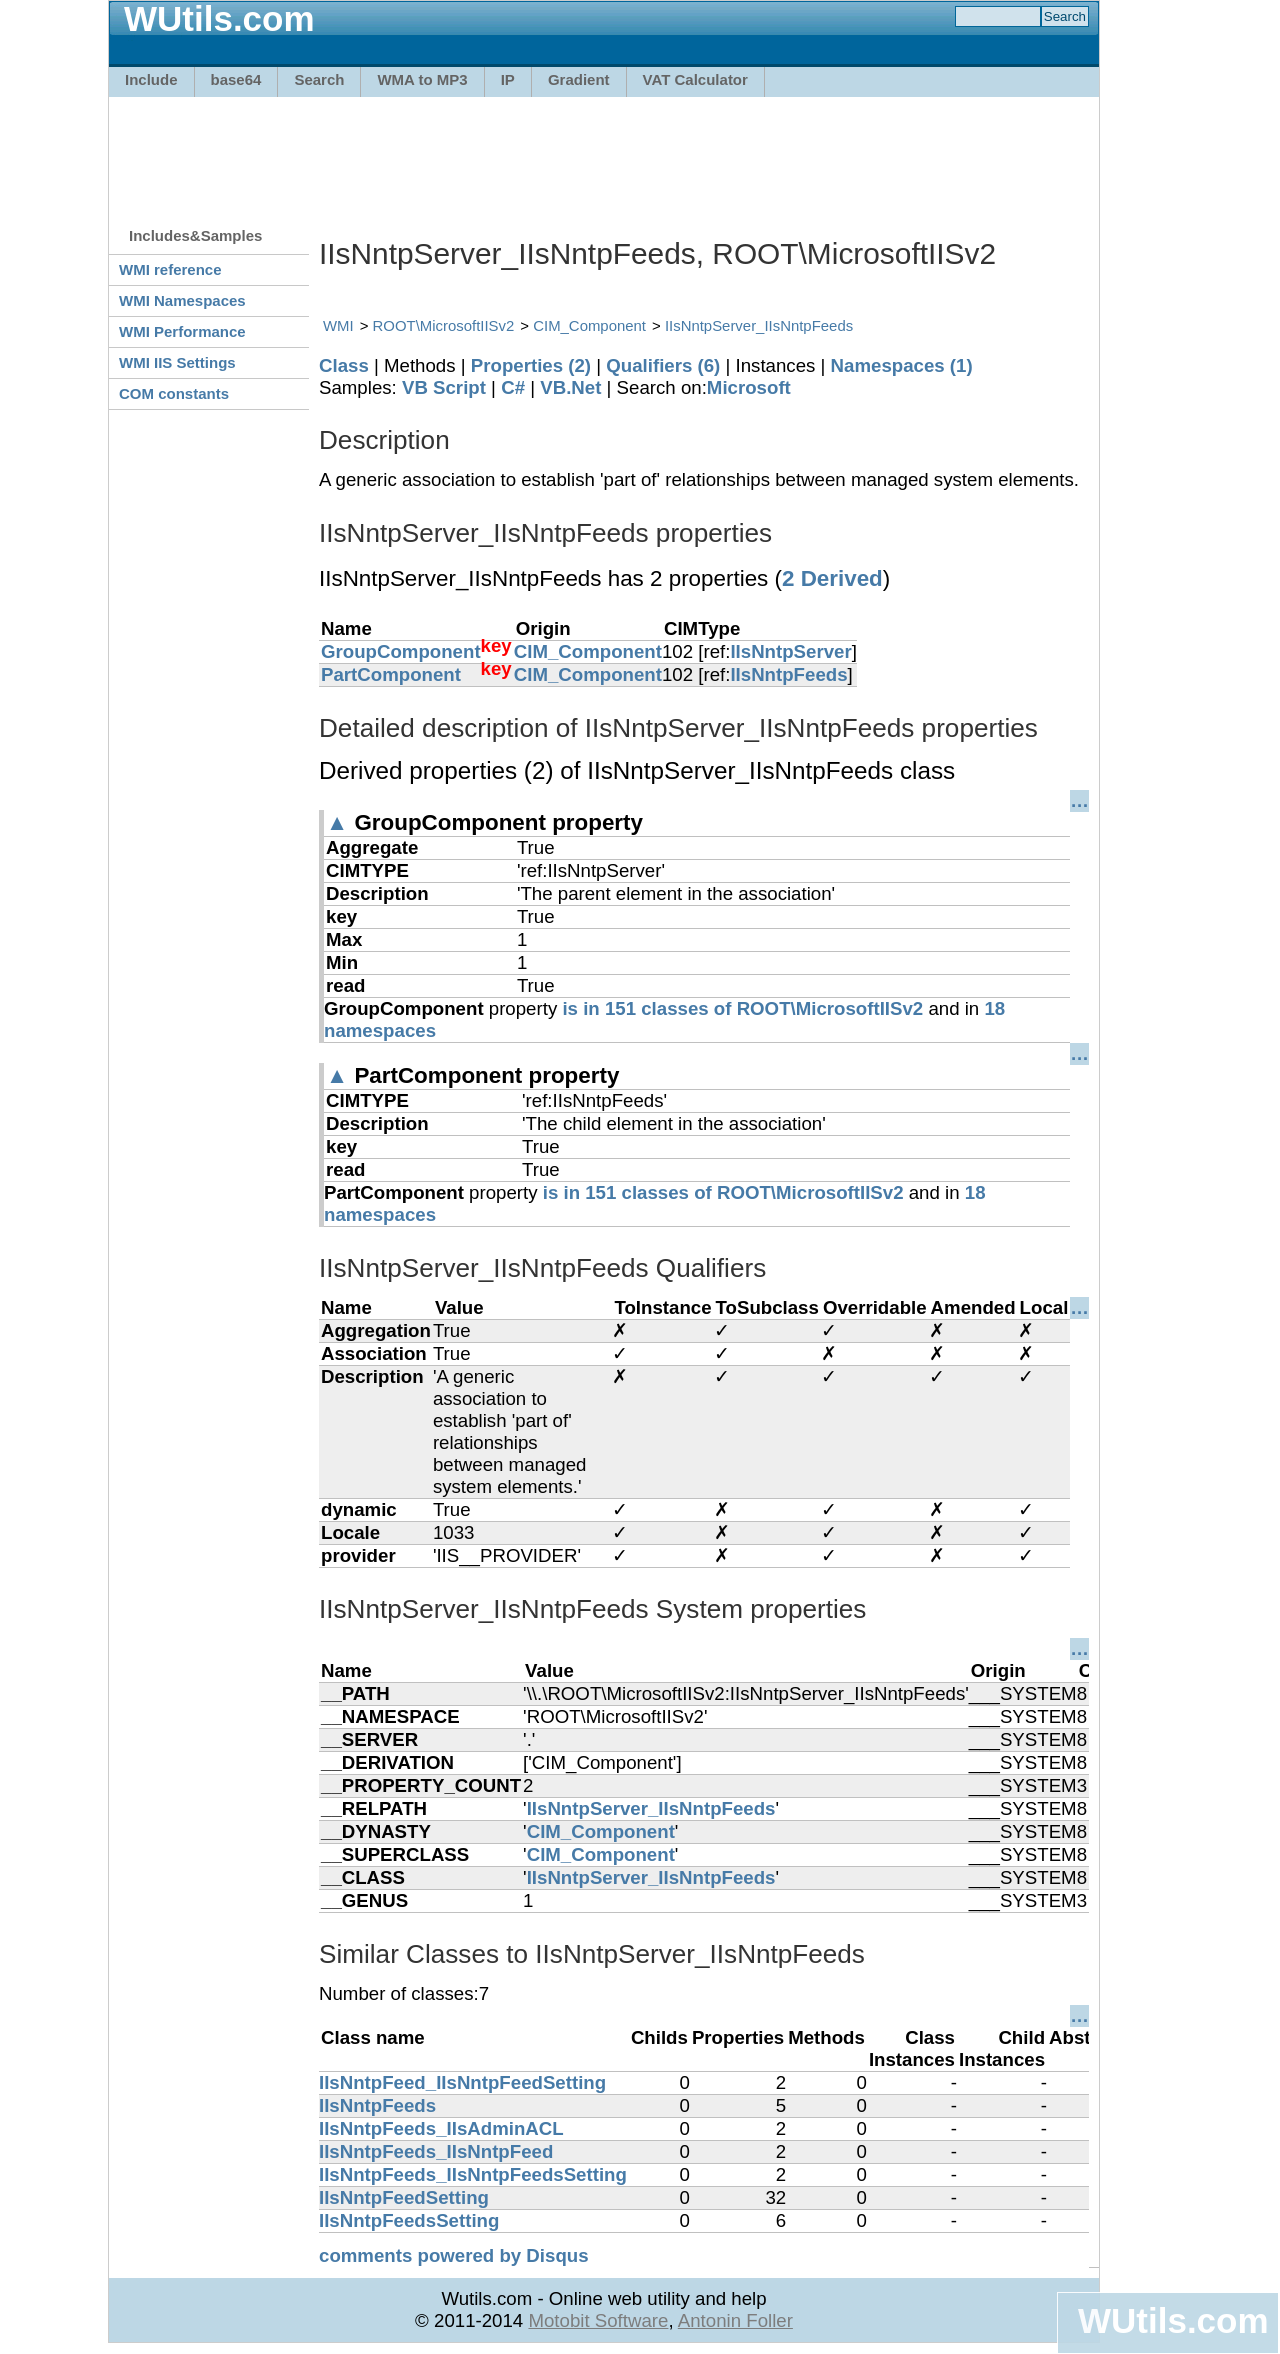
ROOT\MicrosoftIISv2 (444, 325)
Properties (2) (531, 365)
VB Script (444, 387)
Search (319, 79)
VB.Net (570, 387)
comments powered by (454, 2255)
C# (513, 387)
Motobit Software (598, 2320)
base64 (236, 79)
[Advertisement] (604, 152)
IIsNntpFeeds (788, 674)
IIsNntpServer (790, 651)
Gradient (579, 79)
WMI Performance (182, 331)
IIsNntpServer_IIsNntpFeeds (759, 325)
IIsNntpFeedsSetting (409, 2220)
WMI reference (170, 269)
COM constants (174, 393)
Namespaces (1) (902, 365)
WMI (338, 325)
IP (508, 79)
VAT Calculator (695, 79)
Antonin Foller (735, 2320)
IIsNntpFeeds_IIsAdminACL (441, 2128)
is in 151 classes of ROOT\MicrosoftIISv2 (742, 1008)
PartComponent (391, 674)
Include (151, 79)
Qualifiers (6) (663, 365)
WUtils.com (1173, 2320)
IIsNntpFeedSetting (404, 2197)
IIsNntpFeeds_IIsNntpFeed (436, 2151)
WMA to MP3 (422, 79)
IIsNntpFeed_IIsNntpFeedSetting (462, 2082)
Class (344, 365)
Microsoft (749, 387)
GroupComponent (401, 651)
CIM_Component (589, 325)
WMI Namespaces (182, 300)
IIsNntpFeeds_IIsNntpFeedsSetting (473, 2174)
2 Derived (832, 578)
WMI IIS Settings (177, 362)
